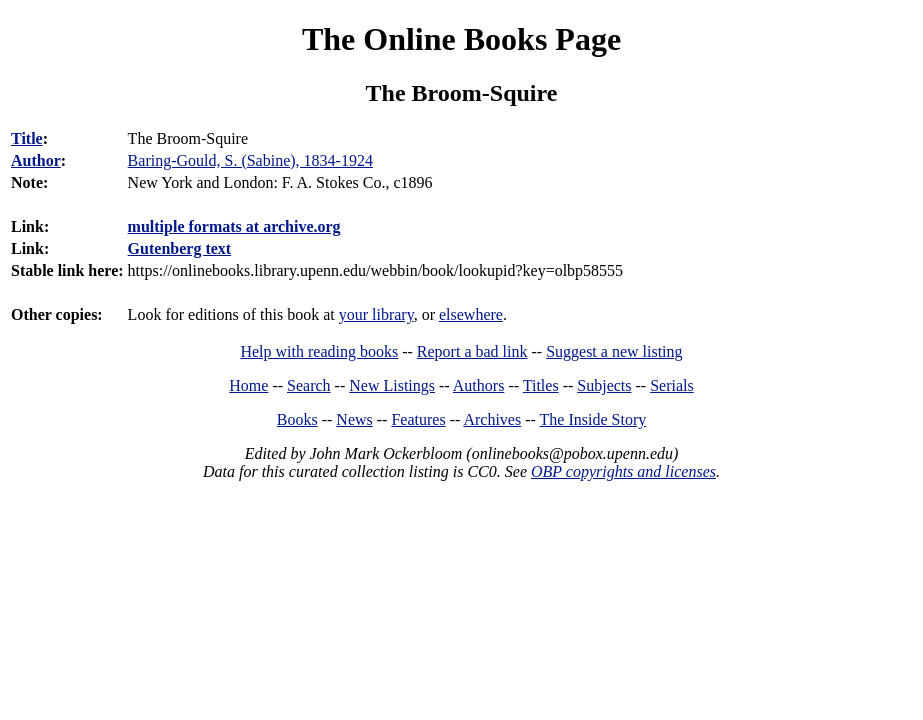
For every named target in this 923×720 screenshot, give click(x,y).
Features (418, 419)
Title (27, 138)
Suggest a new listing (614, 351)
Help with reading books (319, 351)
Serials (672, 385)
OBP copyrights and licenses (623, 471)
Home (248, 385)
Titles (541, 385)
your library (376, 314)
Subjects (604, 385)
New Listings (392, 385)
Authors (479, 385)
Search (309, 385)
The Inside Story (593, 419)
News (354, 419)
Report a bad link (472, 351)
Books (297, 419)
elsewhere (471, 314)
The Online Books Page (461, 39)
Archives (492, 419)
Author (36, 160)
